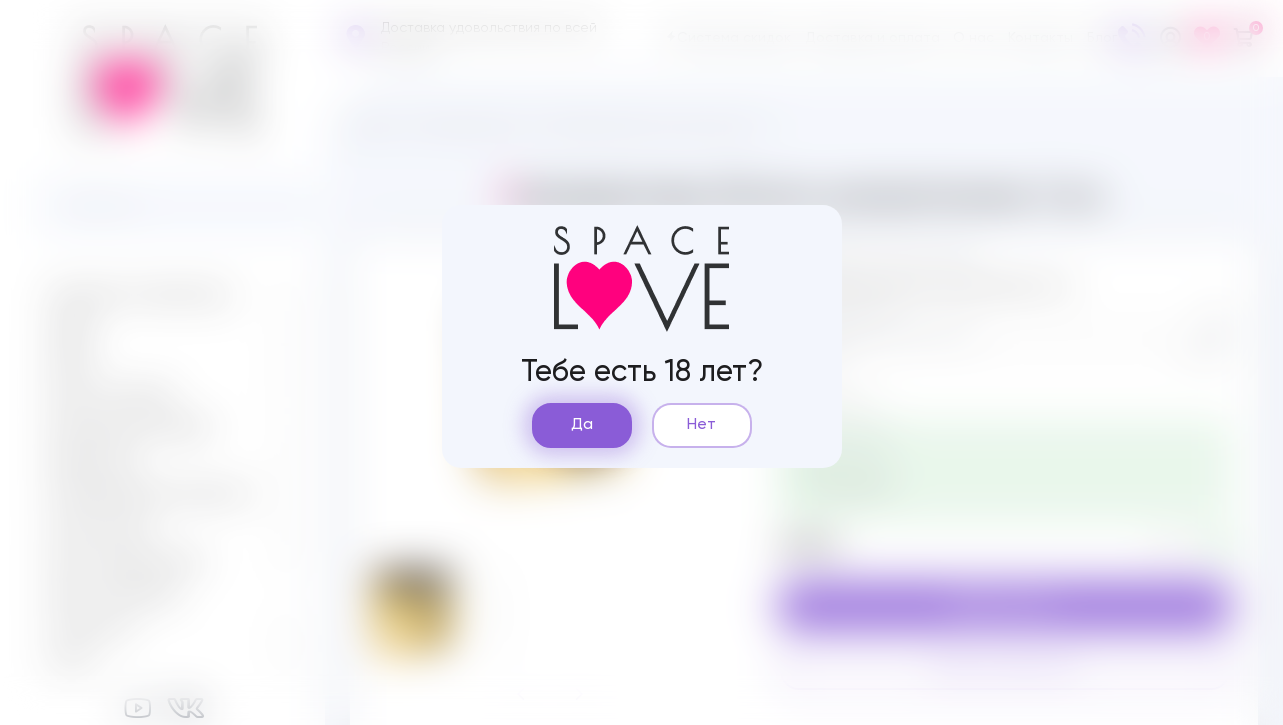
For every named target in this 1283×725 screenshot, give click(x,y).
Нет (701, 425)
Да (582, 425)
